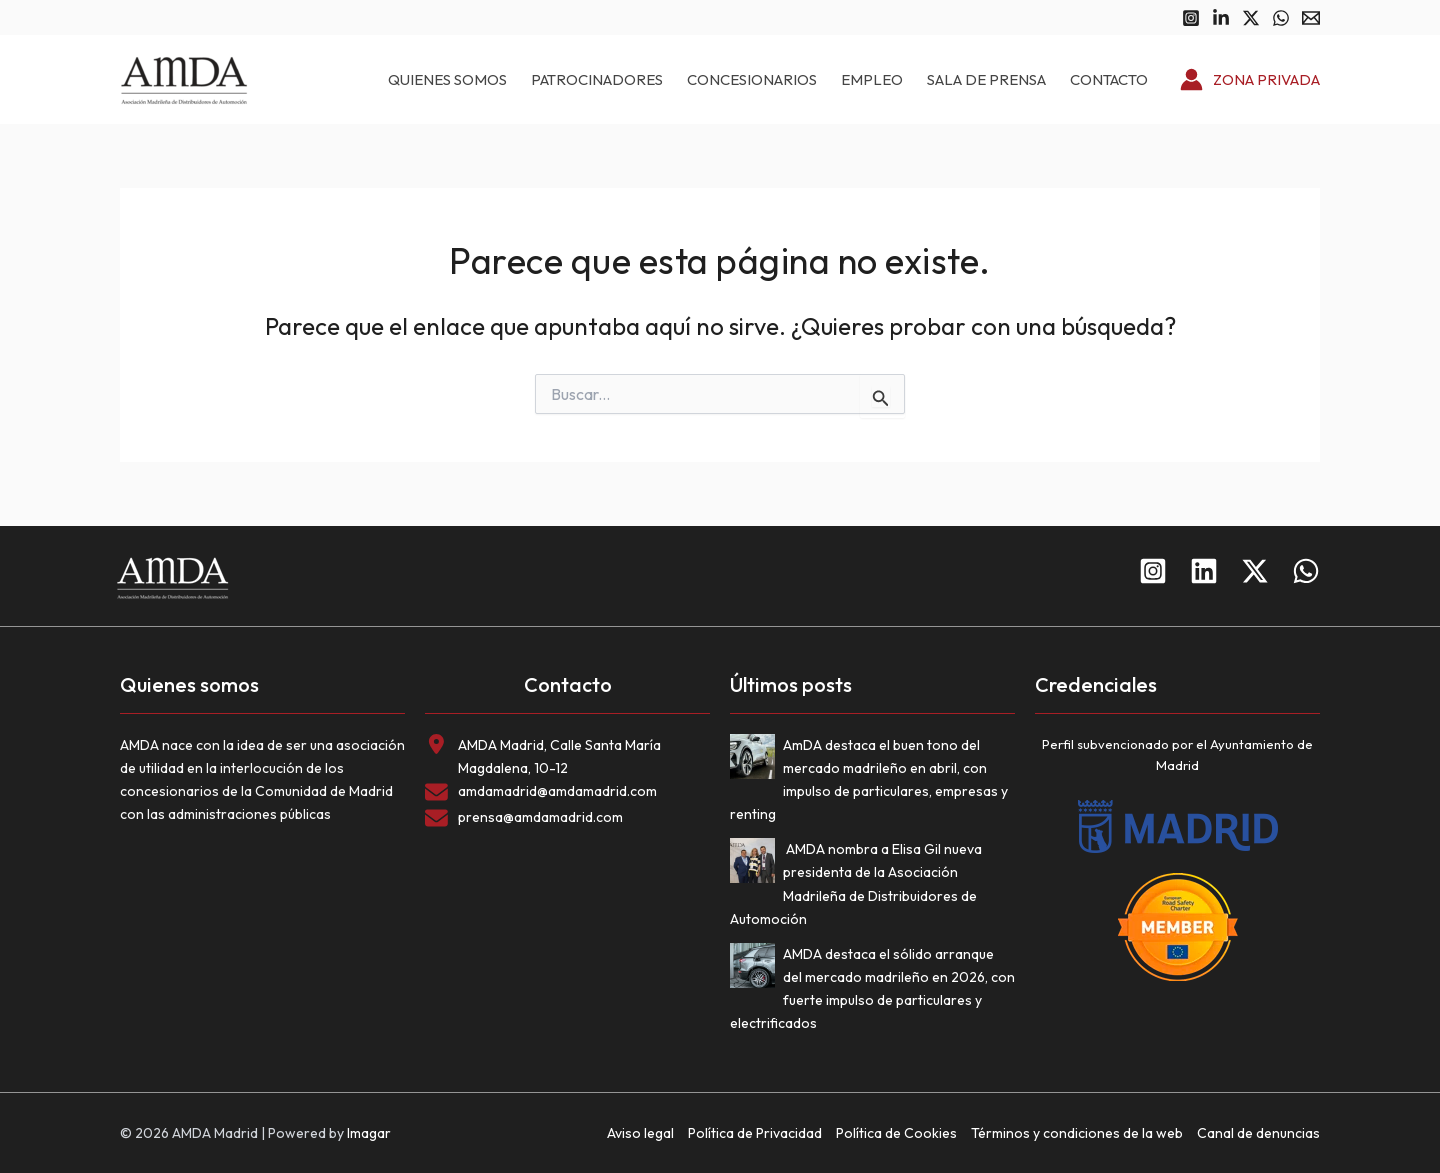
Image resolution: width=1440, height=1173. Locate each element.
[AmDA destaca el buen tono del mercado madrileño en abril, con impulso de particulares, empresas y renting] (756, 760)
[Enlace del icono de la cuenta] (1250, 80)
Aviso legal (640, 1133)
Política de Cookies (896, 1133)
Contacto (1109, 79)
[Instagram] (1191, 18)
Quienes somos (447, 79)
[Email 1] (1311, 18)
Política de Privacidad (755, 1133)
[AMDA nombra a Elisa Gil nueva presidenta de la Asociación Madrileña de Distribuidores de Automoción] (756, 864)
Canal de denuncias (1258, 1133)
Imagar (369, 1133)
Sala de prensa (986, 79)
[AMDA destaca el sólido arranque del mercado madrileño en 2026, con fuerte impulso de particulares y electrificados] (756, 969)
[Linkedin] (1221, 18)
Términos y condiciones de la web (1077, 1133)
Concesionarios (752, 79)
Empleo (872, 79)
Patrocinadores (597, 79)
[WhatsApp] (1281, 18)
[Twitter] (1251, 18)
